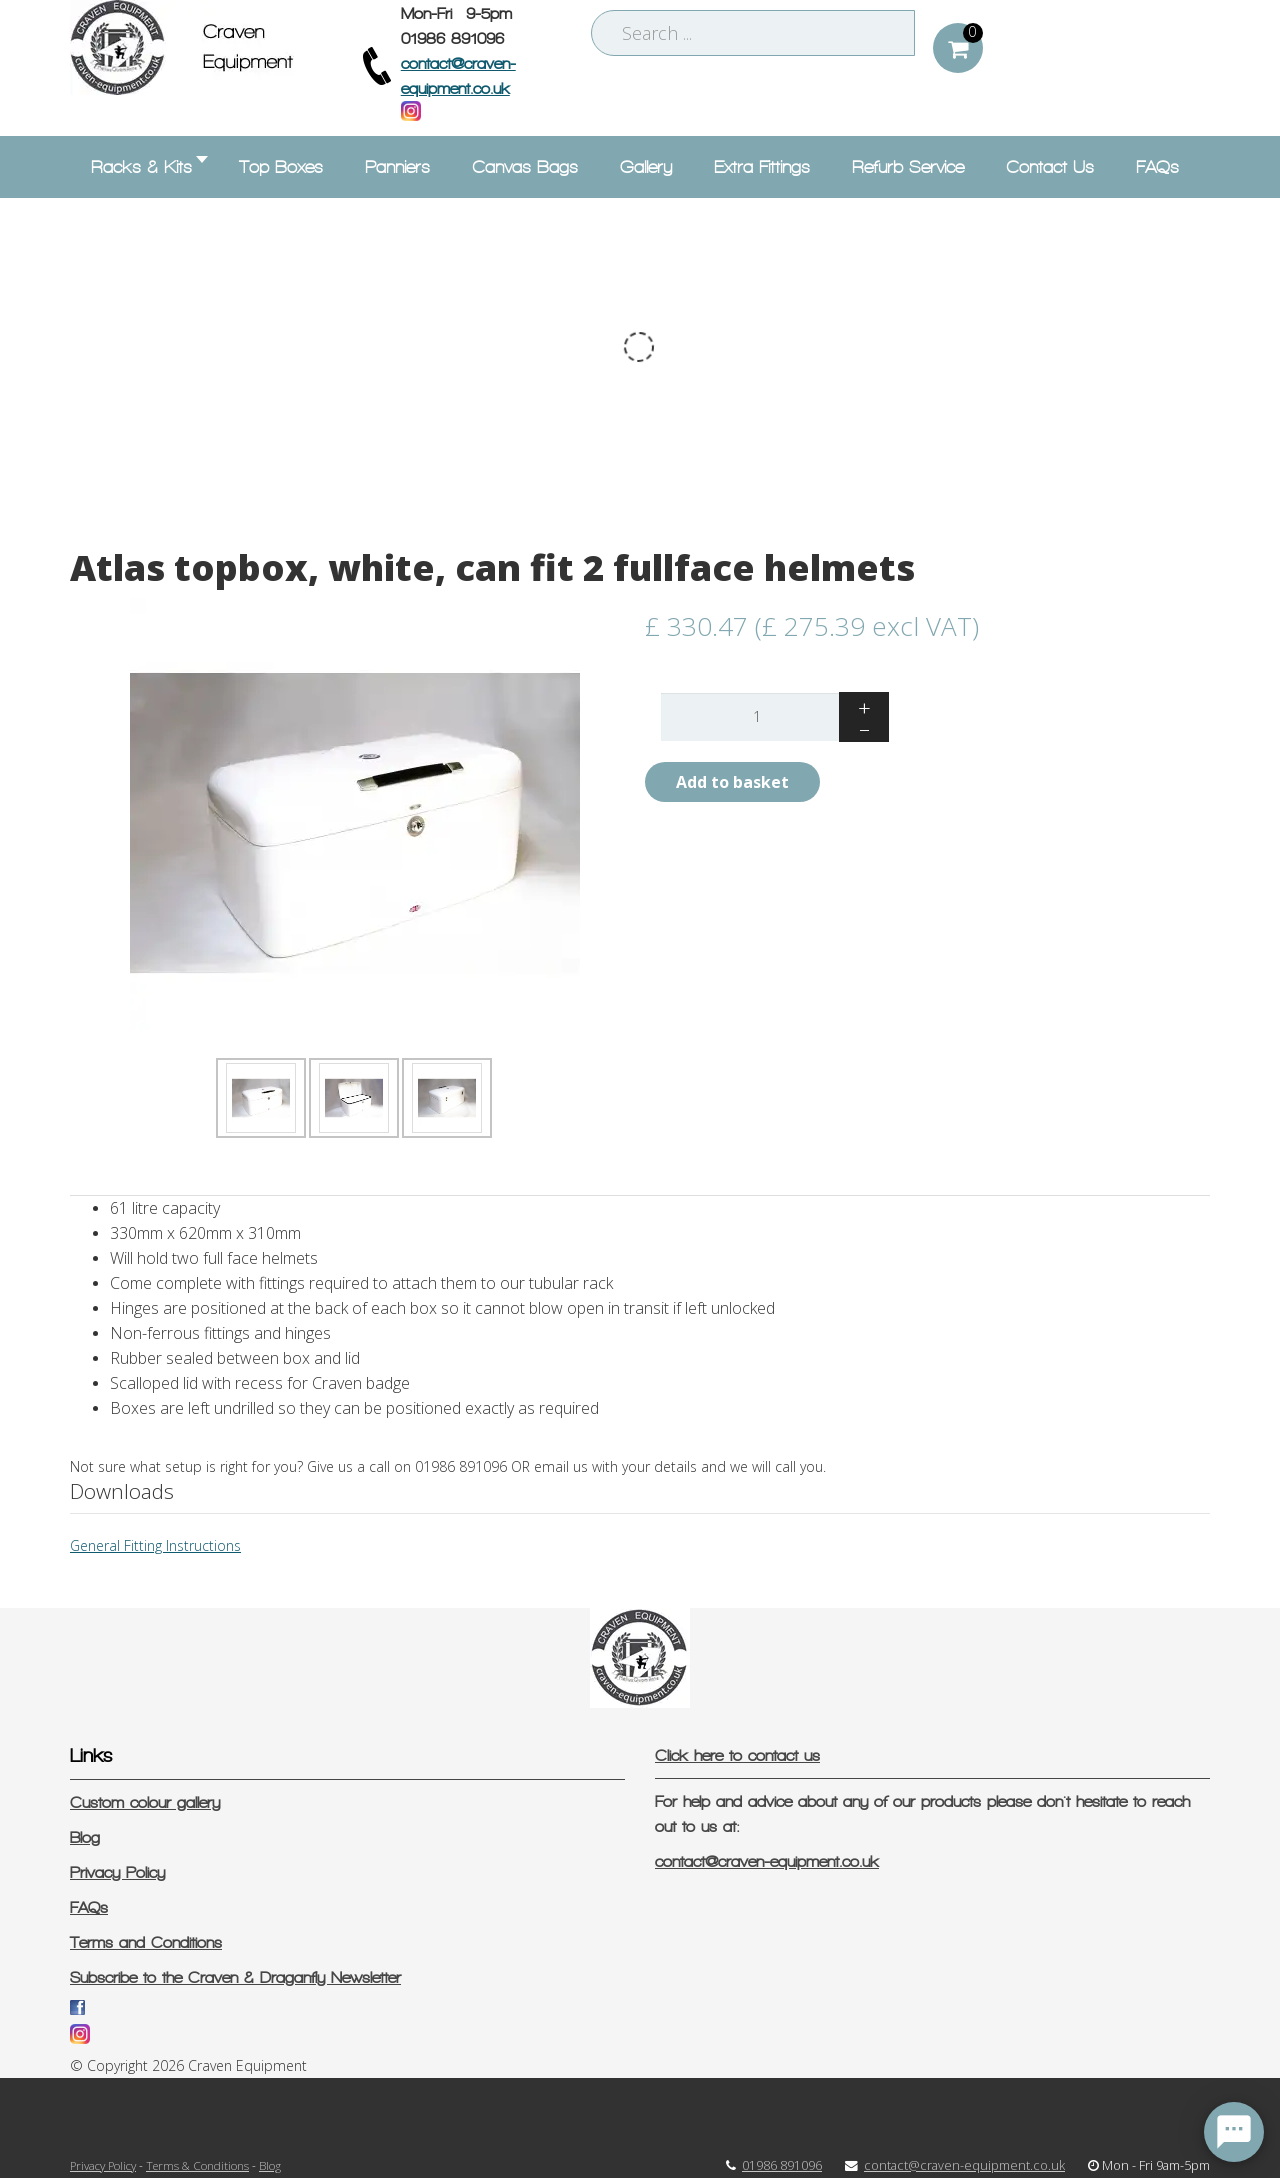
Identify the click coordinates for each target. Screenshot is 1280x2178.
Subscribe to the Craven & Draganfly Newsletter (235, 1977)
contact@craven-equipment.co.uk (767, 1861)
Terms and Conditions (146, 1942)
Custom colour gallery (145, 1802)
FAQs (89, 1907)
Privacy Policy (117, 1872)
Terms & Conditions (197, 2165)
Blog (85, 1837)
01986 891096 (782, 2165)
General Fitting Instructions (155, 1545)
